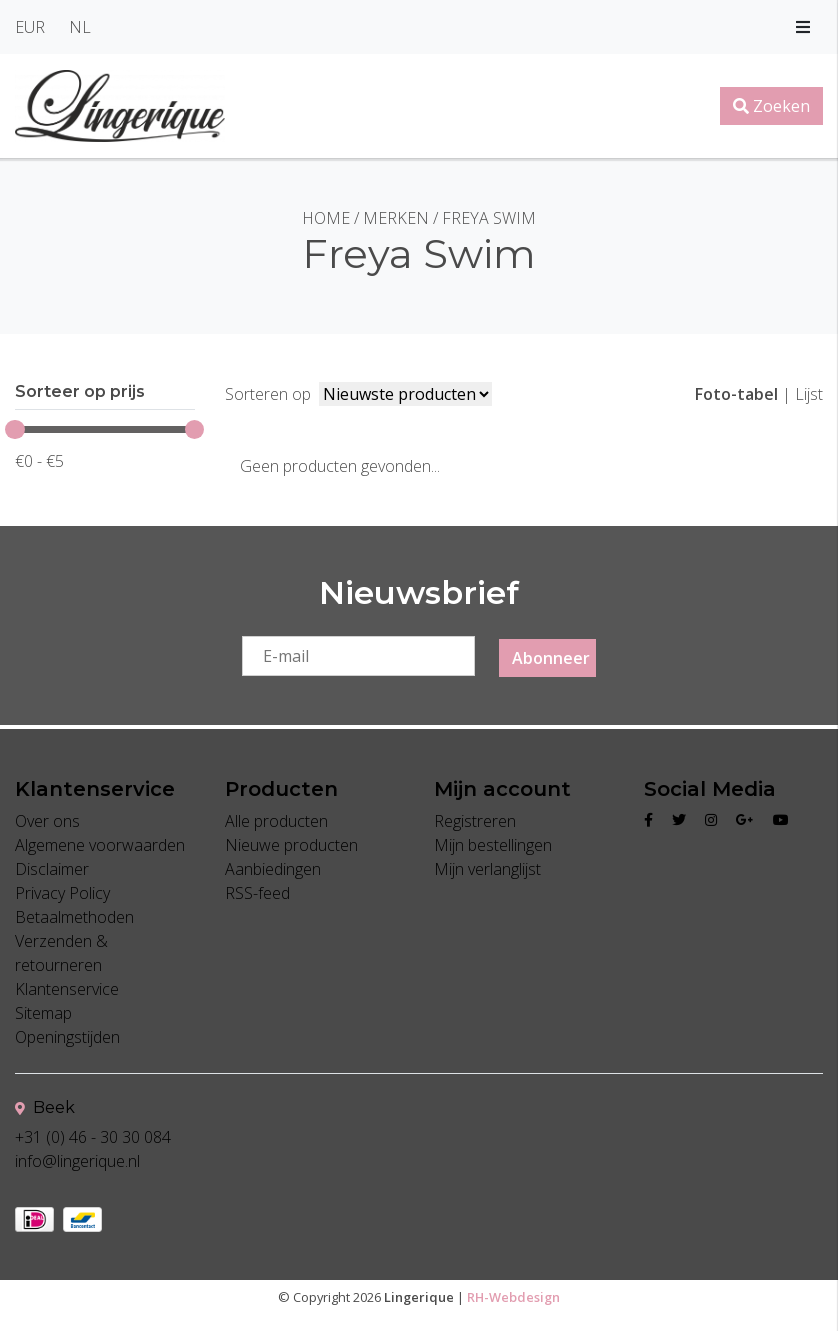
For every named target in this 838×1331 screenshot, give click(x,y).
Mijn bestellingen (493, 846)
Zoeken (771, 106)
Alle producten (276, 822)
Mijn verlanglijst (487, 870)
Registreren (475, 822)
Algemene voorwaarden (100, 846)
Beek (45, 1108)
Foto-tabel (736, 394)
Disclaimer (52, 870)
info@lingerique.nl (77, 1162)
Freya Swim (489, 218)
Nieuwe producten (291, 846)
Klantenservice (67, 990)
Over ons (47, 822)
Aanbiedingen (273, 870)
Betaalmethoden (74, 918)
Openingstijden (67, 1038)
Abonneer (551, 659)
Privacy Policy (62, 894)
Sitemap (43, 1014)
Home (326, 218)
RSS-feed (257, 894)
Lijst (809, 394)
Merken (396, 218)
